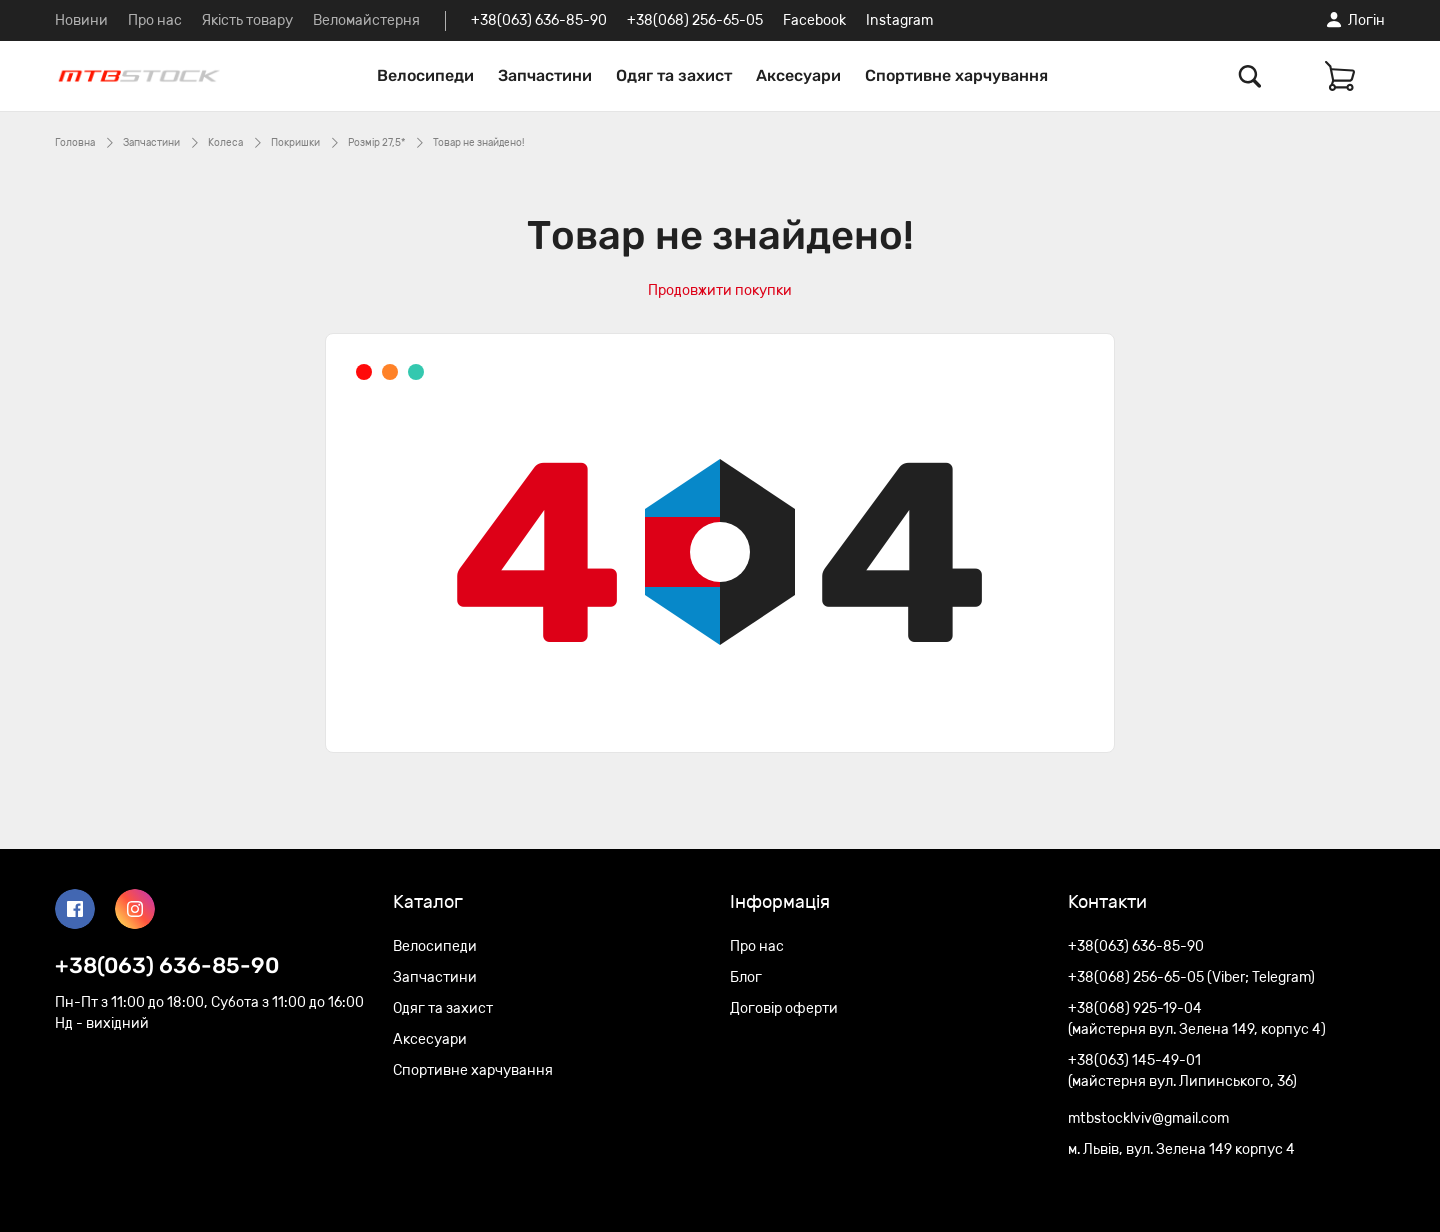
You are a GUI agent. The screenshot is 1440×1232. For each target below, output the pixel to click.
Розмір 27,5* (376, 143)
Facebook (814, 20)
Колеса (225, 143)
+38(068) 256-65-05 (695, 20)
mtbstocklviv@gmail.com (1148, 1118)
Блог (746, 977)
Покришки (295, 143)
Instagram (899, 20)
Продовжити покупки (720, 290)
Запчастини (545, 75)
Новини (81, 20)
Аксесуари (798, 75)
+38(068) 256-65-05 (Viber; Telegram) (1191, 977)
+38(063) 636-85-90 (539, 20)
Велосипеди (425, 75)
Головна (75, 143)
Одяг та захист (674, 75)
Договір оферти (784, 1008)
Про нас (155, 20)
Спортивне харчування (956, 75)
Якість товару (247, 20)
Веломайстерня (366, 20)
